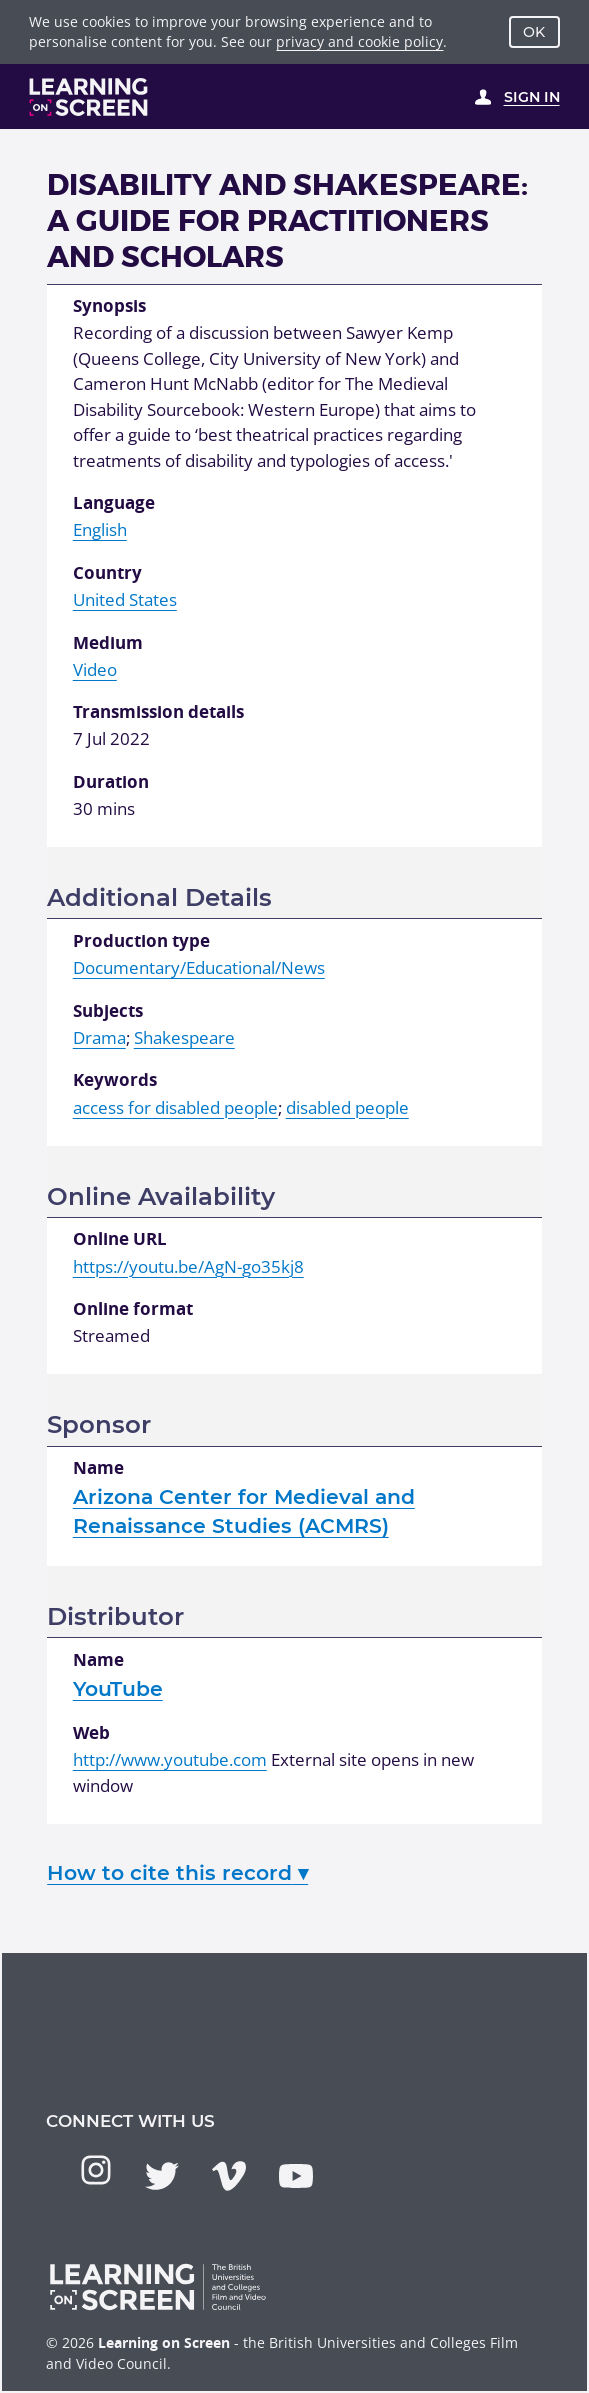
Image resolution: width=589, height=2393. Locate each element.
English (100, 529)
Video (95, 669)
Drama (99, 1037)
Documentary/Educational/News (199, 967)
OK (534, 32)
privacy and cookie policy (359, 41)
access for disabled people (175, 1107)
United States (125, 599)
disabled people (347, 1107)
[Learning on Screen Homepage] (89, 97)
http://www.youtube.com (170, 1759)
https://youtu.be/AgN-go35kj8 (188, 1266)
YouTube (118, 1688)
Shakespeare (184, 1037)
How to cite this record (177, 1872)
